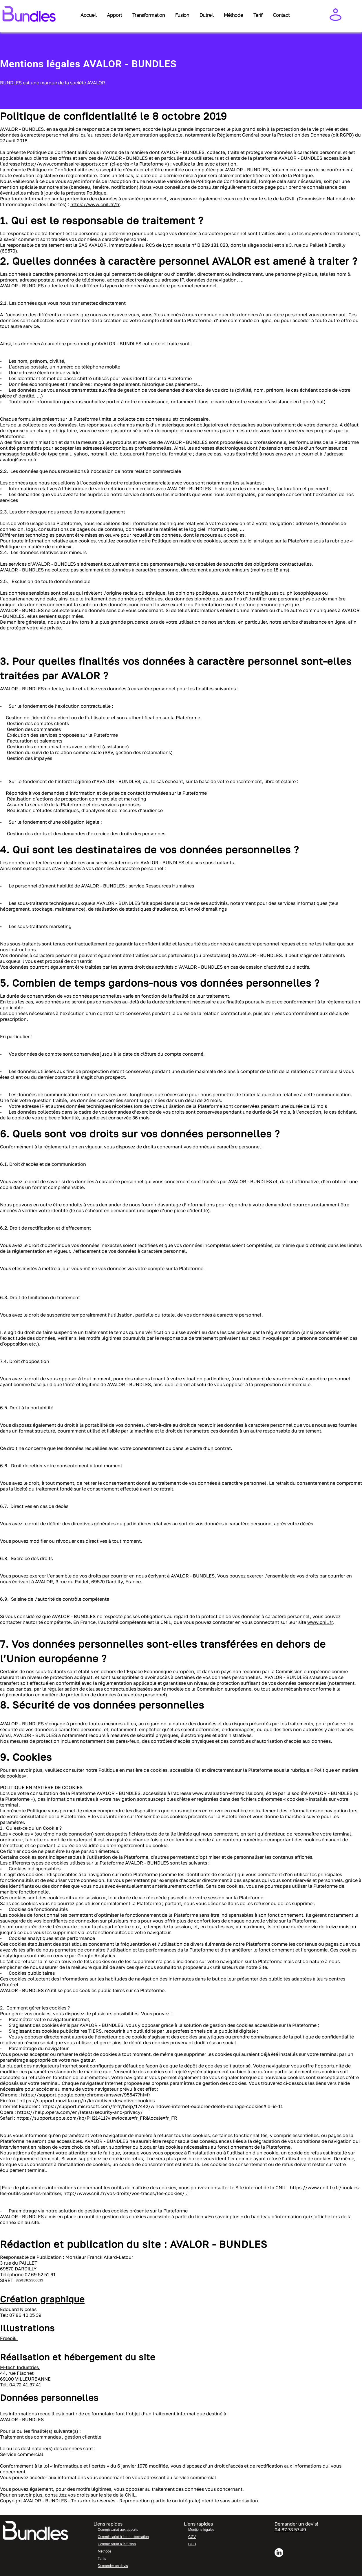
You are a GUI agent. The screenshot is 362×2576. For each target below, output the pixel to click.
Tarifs (102, 2559)
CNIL (130, 2495)
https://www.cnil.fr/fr (95, 204)
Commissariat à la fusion (117, 2544)
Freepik (9, 2338)
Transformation (148, 15)
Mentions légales (201, 2530)
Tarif (257, 15)
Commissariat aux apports (118, 2530)
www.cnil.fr (320, 1622)
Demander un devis (113, 2566)
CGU (192, 2544)
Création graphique (42, 2299)
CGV (192, 2537)
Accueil (88, 15)
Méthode (233, 15)
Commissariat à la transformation (123, 2537)
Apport (114, 15)
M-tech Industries (20, 2367)
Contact (281, 15)
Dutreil (206, 15)
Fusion (182, 15)
